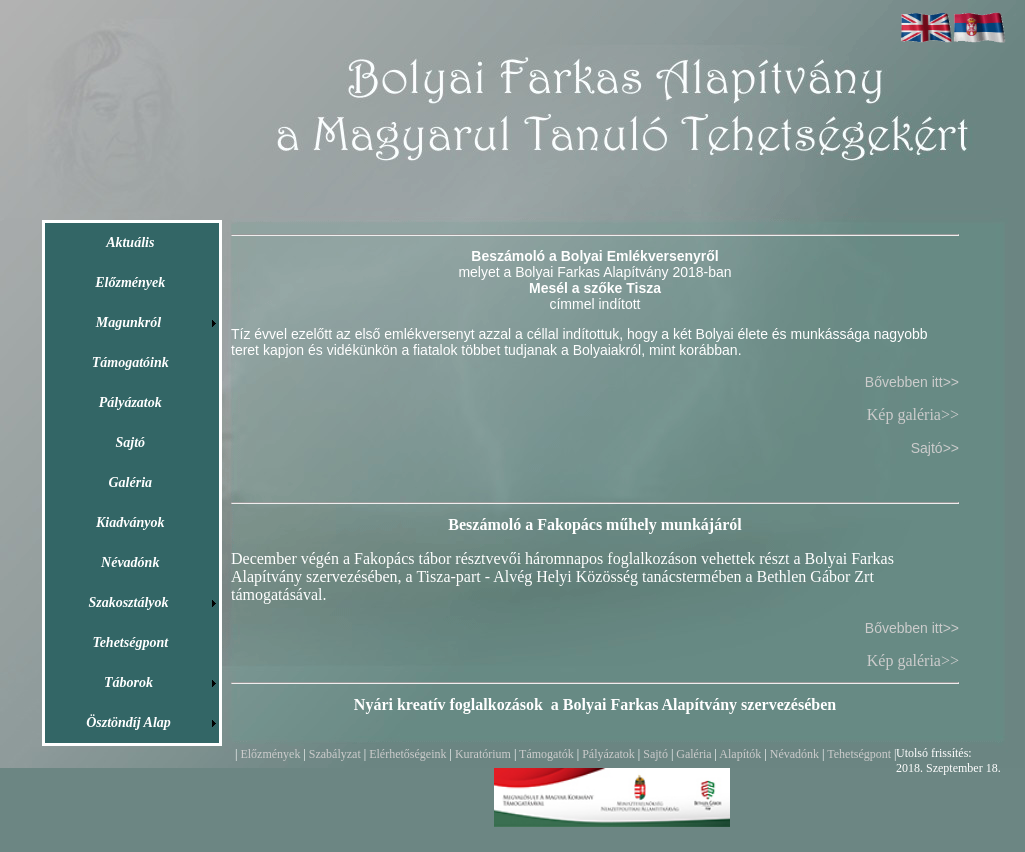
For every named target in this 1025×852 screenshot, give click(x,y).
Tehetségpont (859, 754)
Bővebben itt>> (912, 382)
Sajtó (655, 754)
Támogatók (546, 754)
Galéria (692, 754)
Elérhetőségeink (407, 754)
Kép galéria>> (913, 414)
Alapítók (740, 754)
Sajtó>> (935, 448)
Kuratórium (483, 754)
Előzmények (270, 754)
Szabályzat (335, 754)
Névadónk (794, 754)
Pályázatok (608, 754)
